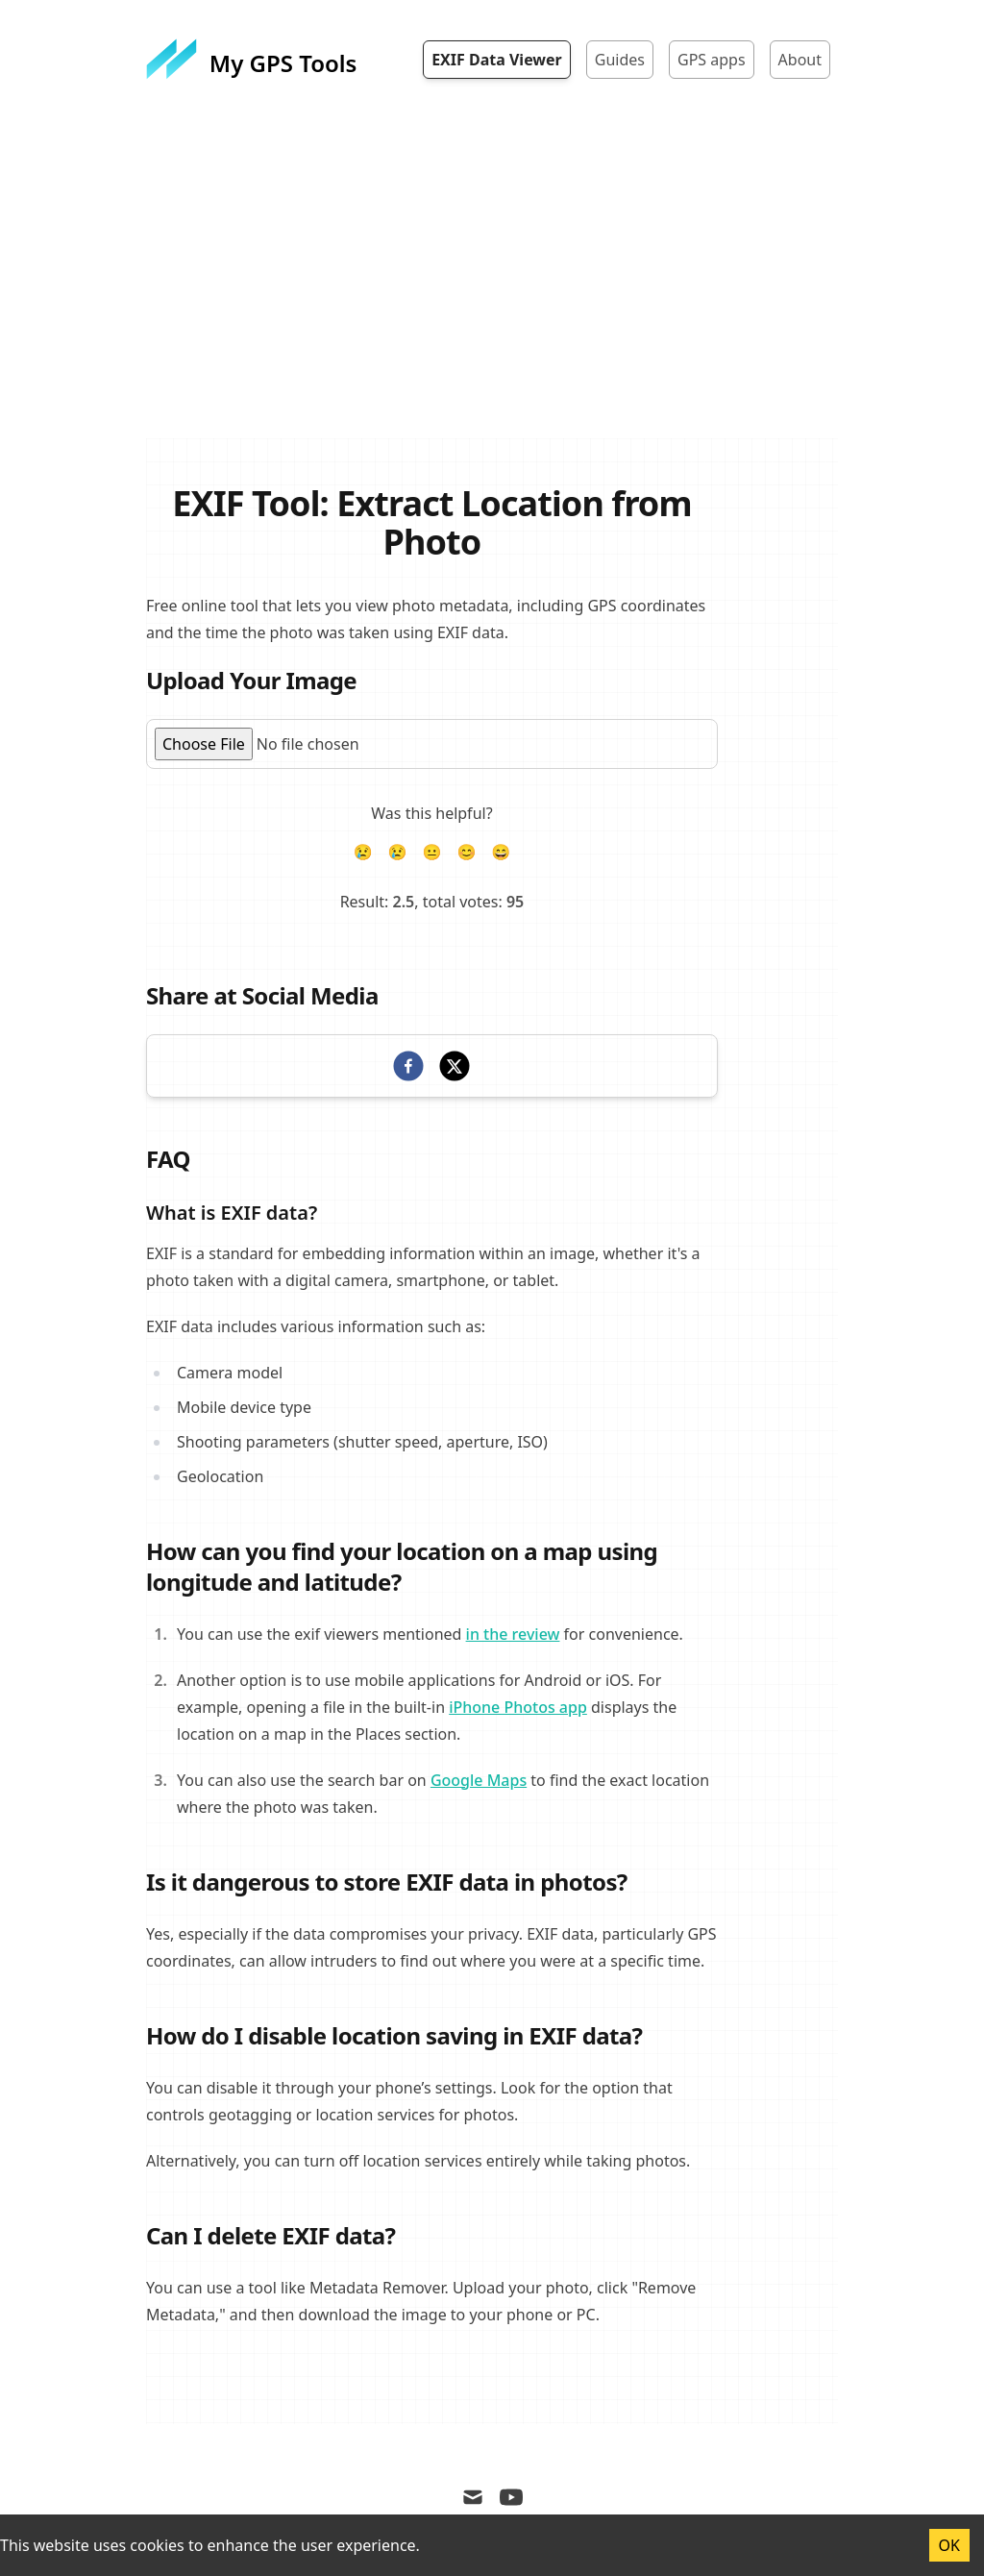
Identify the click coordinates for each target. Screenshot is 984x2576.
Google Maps (478, 1780)
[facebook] (408, 1066)
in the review (513, 1634)
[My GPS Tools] (251, 59)
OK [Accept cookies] (949, 2545)
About (800, 59)
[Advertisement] (492, 294)
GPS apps (711, 59)
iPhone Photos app (518, 1707)
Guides (620, 59)
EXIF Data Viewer (496, 59)
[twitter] (454, 1066)
